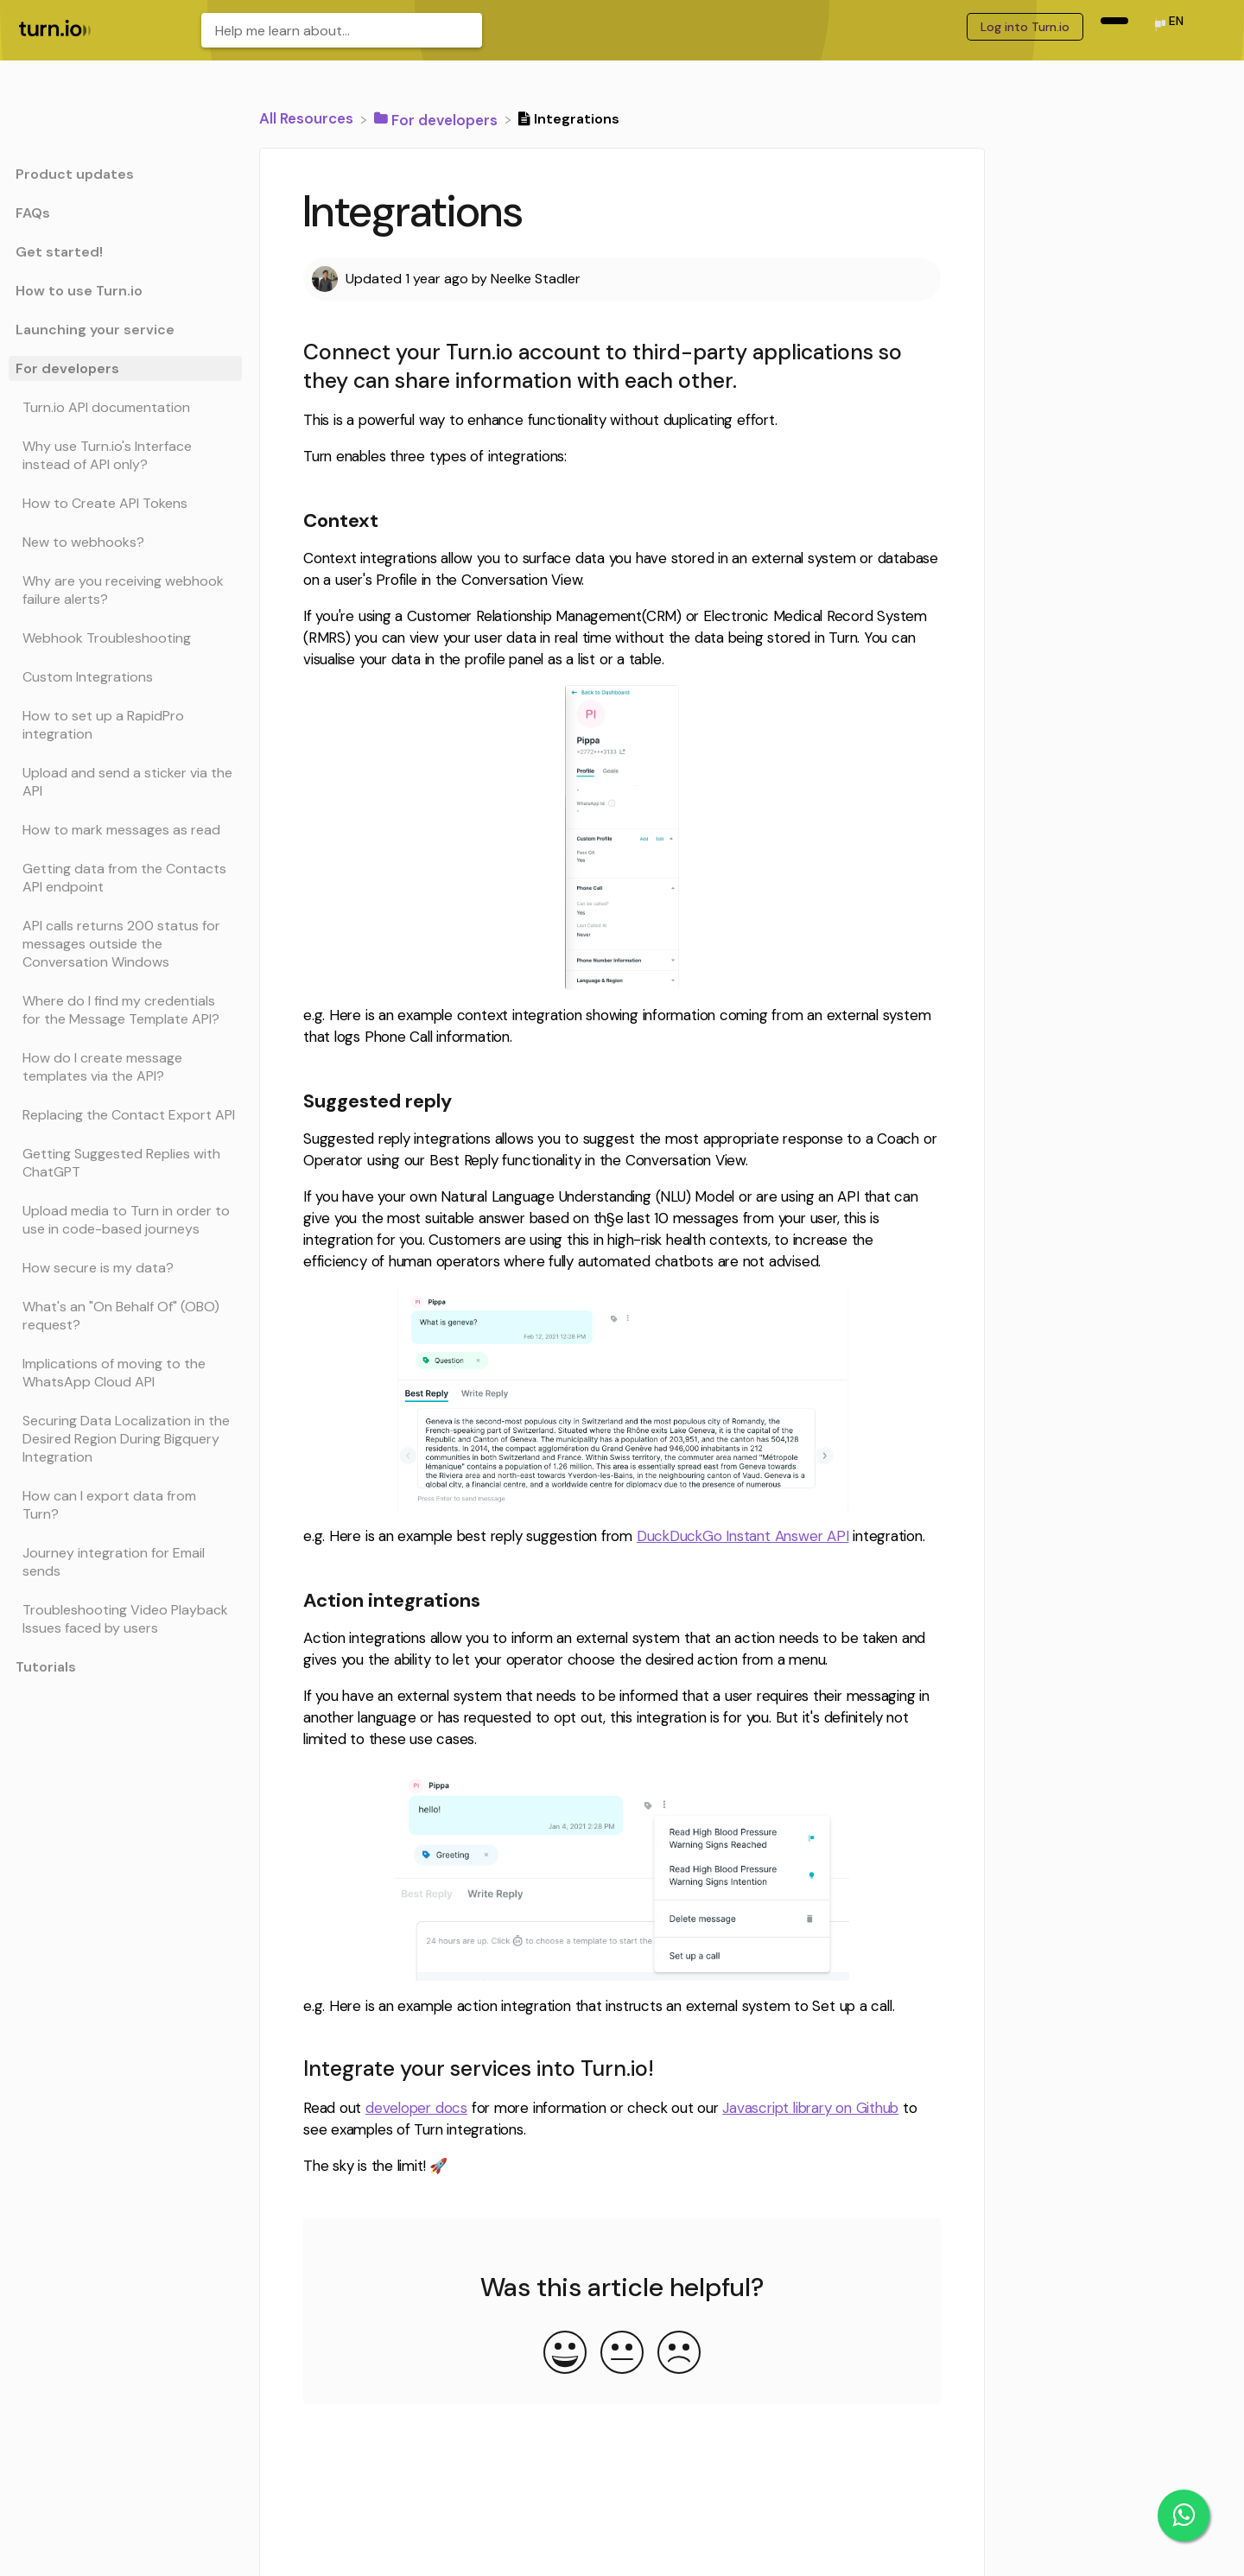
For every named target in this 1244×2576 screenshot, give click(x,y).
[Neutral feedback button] (622, 2354)
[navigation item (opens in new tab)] (1114, 20)
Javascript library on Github (810, 2107)
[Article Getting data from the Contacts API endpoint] (125, 877)
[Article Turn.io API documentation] (125, 407)
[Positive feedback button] (565, 2354)
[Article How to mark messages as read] (125, 829)
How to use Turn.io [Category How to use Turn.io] (79, 291)
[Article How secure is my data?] (125, 1267)
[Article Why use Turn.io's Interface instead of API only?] (125, 455)
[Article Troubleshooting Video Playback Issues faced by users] (125, 1618)
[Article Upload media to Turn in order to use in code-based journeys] (125, 1219)
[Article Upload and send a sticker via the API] (125, 781)
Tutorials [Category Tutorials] (46, 1667)
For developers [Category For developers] (67, 368)
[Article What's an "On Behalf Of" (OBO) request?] (125, 1315)
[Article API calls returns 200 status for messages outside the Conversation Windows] (125, 943)
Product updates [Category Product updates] (75, 174)
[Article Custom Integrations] (125, 676)
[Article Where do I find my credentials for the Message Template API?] (125, 1009)
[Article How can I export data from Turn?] (125, 1504)
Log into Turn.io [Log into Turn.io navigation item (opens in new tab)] (1025, 27)
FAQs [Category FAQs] (33, 213)
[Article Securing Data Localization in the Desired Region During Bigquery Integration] (125, 1438)
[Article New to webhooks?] (125, 542)
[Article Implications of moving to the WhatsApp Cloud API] (125, 1372)
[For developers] (437, 118)
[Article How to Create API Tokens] (125, 503)
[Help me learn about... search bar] (341, 30)
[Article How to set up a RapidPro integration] (125, 724)
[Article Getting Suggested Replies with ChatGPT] (125, 1162)
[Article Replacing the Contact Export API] (125, 1114)
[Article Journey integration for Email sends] (125, 1561)
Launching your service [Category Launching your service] (95, 329)
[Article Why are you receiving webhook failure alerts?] (125, 590)
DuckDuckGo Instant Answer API (743, 1535)
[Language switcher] (1168, 26)
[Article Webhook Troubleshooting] (125, 637)
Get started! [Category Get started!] (59, 252)
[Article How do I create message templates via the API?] (125, 1066)
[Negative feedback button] (679, 2354)
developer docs (416, 2107)
